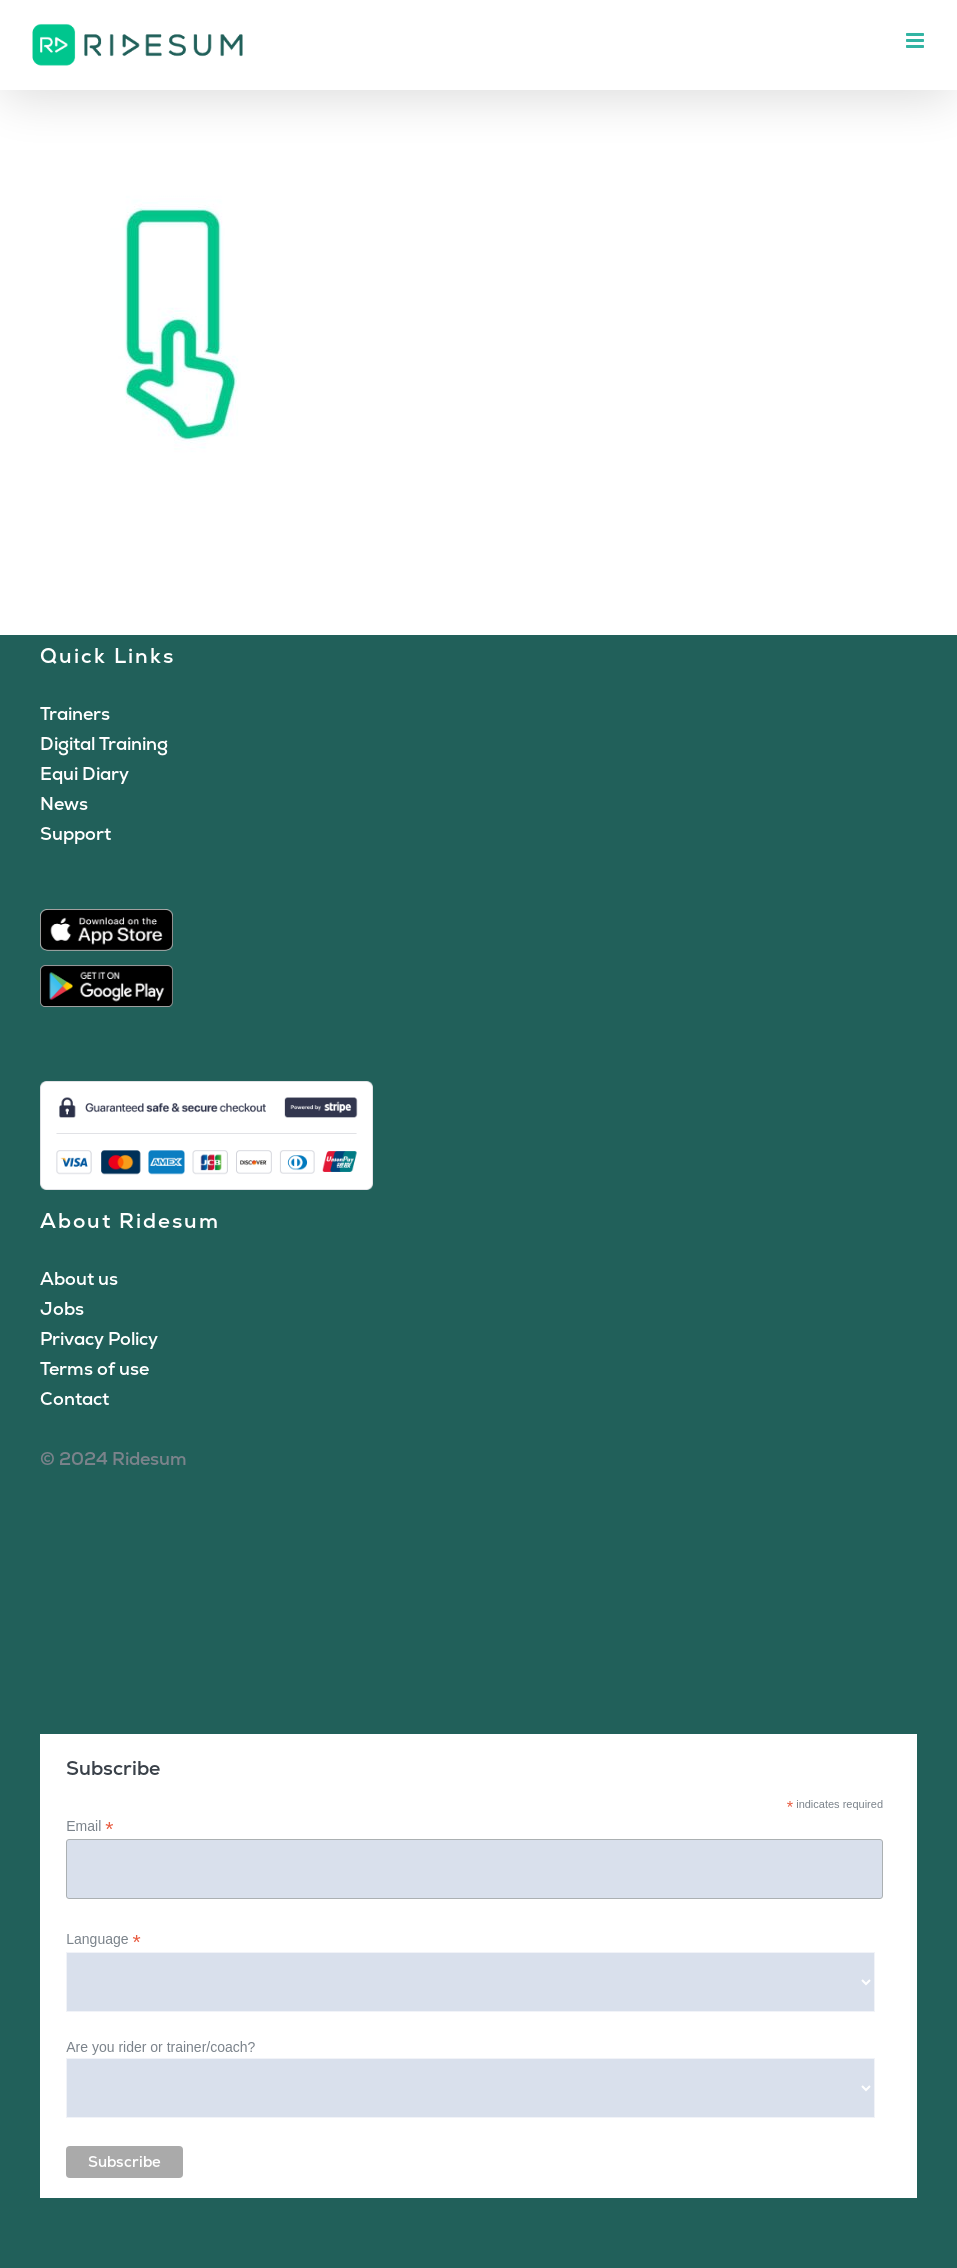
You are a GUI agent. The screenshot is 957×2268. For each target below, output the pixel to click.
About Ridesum (130, 1220)
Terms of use (94, 1368)
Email (89, 1826)
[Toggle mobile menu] (916, 40)
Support (75, 833)
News (64, 803)
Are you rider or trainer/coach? (160, 2047)
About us (79, 1278)
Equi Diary (84, 773)
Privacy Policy (99, 1338)
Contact (74, 1398)
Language (103, 1939)
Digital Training (104, 743)
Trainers (75, 713)
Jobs (62, 1308)
